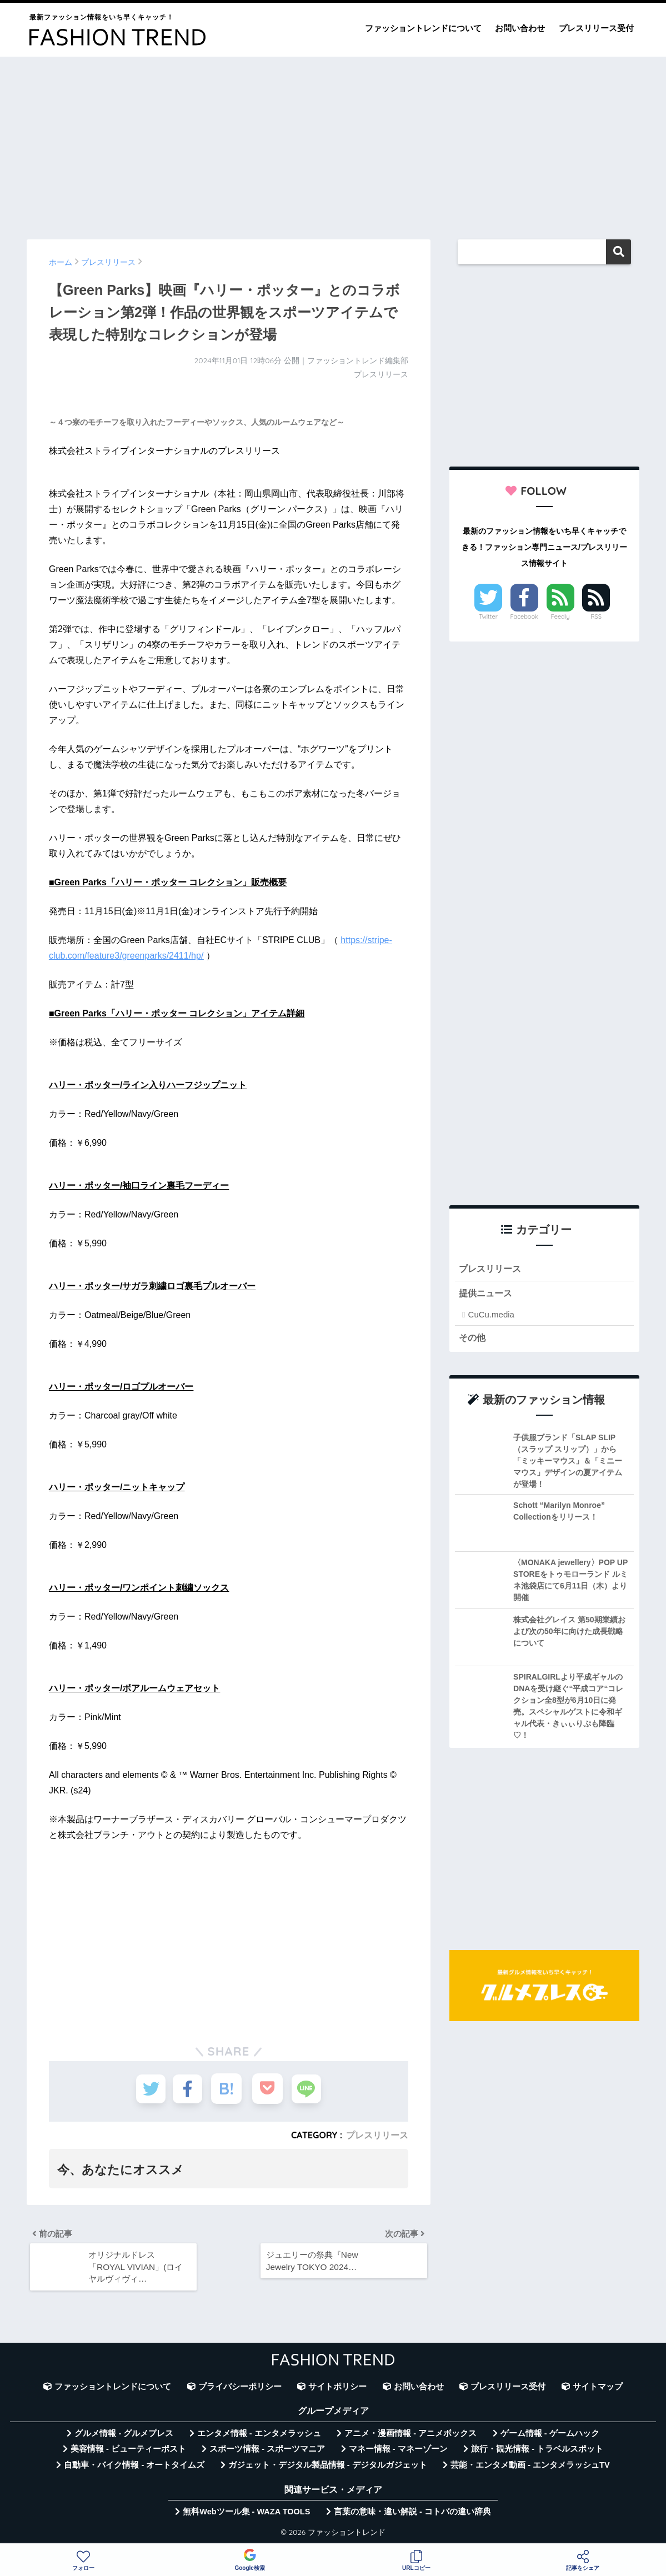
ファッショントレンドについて (423, 28)
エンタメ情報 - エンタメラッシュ (259, 2435)
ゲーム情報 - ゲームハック (549, 2435)
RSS (596, 616)
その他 (473, 1338)
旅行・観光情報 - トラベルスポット (537, 2451)
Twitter (488, 616)
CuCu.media (491, 1315)
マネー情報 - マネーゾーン (398, 2451)
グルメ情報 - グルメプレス (123, 2435)
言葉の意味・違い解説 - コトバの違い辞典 (412, 2514)
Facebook (524, 616)
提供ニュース (487, 1294)
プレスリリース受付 (596, 28)
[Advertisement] (333, 142)
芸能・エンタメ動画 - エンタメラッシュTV (529, 2467)
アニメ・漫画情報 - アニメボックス (410, 2435)
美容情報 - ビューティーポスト (128, 2451)
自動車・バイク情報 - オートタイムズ (134, 2467)
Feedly (560, 616)
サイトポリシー (337, 2388)
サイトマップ (598, 2388)
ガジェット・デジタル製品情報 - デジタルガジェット (327, 2467)
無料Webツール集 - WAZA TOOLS (246, 2514)
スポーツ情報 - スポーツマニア (267, 2451)
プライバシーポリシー (240, 2388)
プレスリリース (377, 2135)
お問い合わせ (520, 28)
